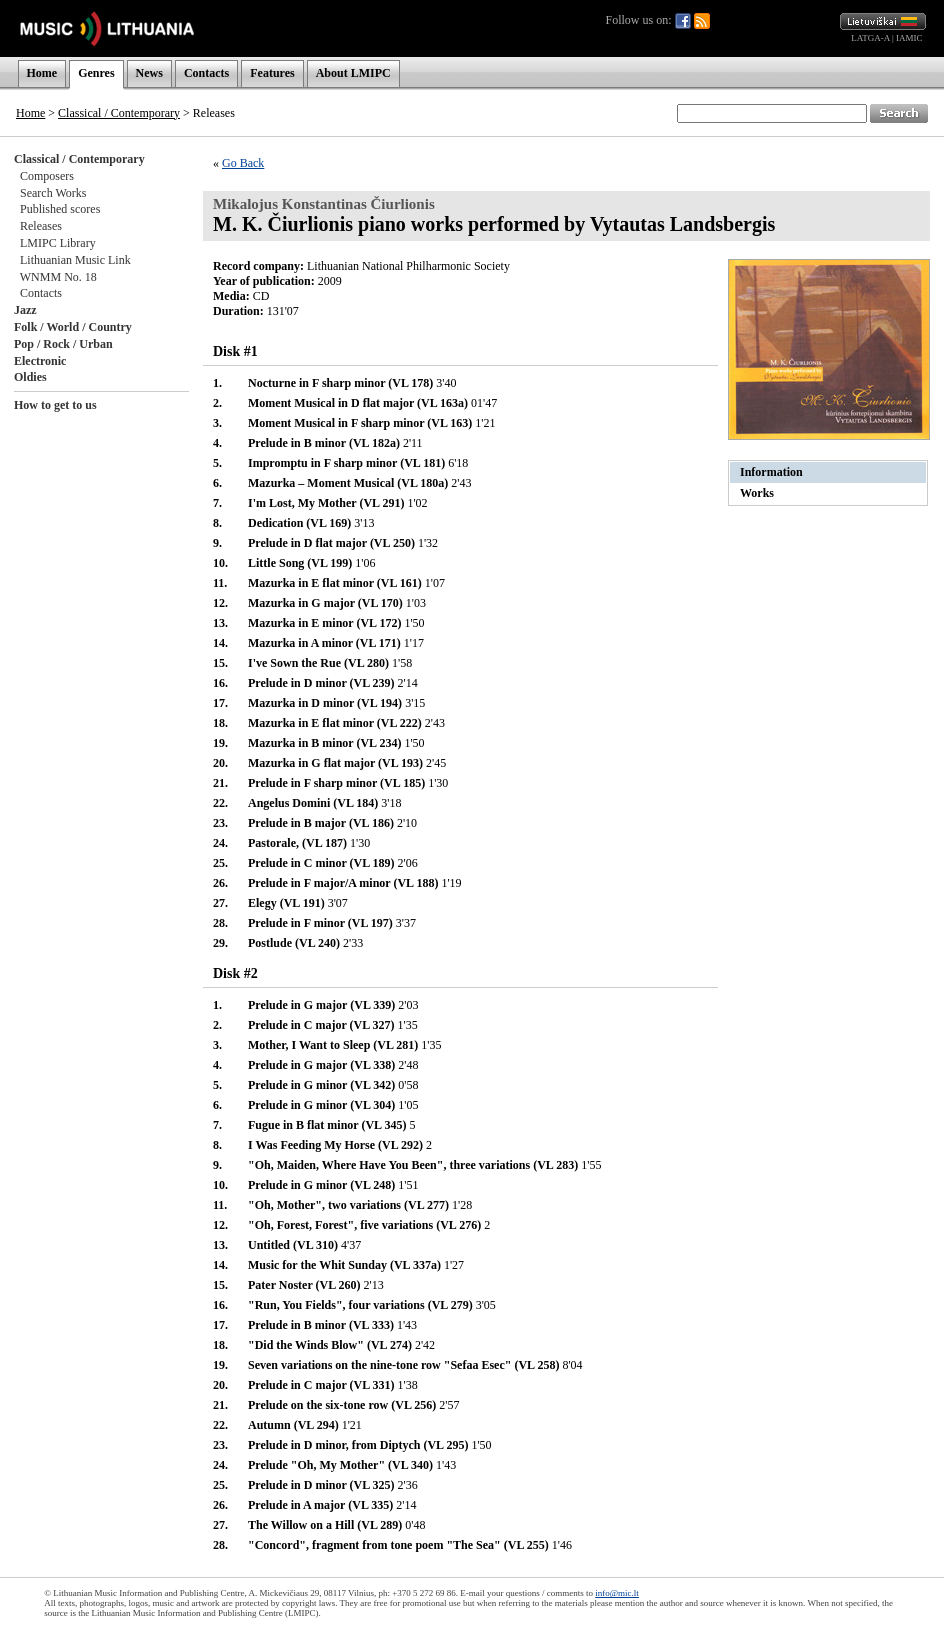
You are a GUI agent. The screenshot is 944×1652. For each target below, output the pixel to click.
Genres (96, 73)
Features (272, 73)
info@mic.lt (617, 1593)
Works (757, 493)
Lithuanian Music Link (75, 260)
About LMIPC (353, 73)
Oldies (30, 377)
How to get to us (55, 405)
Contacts (206, 73)
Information (771, 472)
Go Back (243, 163)
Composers (47, 176)
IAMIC (909, 38)
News (149, 73)
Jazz (25, 310)
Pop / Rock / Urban (63, 344)
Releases (41, 226)
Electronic (40, 361)
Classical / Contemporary (119, 113)
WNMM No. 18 (58, 277)
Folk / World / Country (73, 327)
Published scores (60, 209)
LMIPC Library (58, 243)
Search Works (53, 193)
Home (42, 73)
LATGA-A (870, 38)
